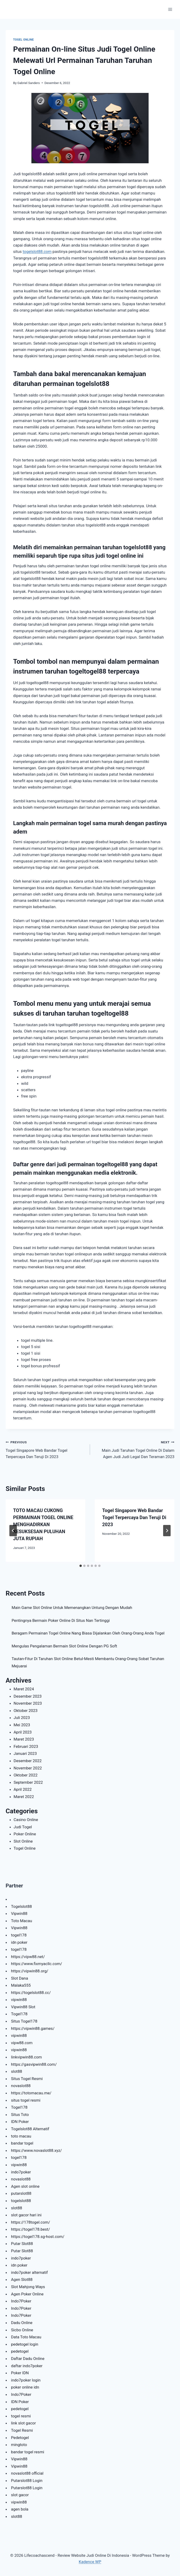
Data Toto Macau (26, 2337)
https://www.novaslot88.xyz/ (36, 2150)
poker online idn (25, 2387)
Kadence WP (90, 2561)
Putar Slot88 (22, 2243)
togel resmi (21, 2416)
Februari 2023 (26, 1746)
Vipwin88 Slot (23, 2006)
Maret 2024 (24, 1689)
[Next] (167, 1530)
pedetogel (20, 2351)
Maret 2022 (24, 1796)
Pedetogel (20, 2437)
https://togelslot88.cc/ (31, 1992)
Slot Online (23, 1841)
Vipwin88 (19, 1913)
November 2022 (28, 1768)
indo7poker (21, 2172)
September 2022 (28, 1782)
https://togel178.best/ (30, 2229)
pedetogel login (24, 2344)
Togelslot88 (21, 1906)
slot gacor (20, 2494)
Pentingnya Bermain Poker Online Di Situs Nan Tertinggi (61, 1620)
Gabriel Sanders (28, 83)
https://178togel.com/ (30, 2222)
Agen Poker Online (27, 2294)
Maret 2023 (24, 1739)
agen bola (19, 2509)
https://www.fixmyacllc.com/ (36, 1963)
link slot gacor (23, 2423)
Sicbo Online (22, 2330)
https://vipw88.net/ (28, 1956)
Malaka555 (21, 1985)
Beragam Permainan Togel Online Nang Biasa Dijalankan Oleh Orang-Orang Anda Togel (88, 1633)
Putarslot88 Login (26, 2480)
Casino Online (26, 1819)
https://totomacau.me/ (31, 2093)
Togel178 (19, 2014)
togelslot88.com (37, 251)
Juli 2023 (22, 1717)
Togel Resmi (22, 2430)
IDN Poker (20, 2121)
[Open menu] (170, 9)
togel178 (18, 1935)
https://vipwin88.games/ (32, 2028)
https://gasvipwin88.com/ (34, 2064)
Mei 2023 (22, 1724)
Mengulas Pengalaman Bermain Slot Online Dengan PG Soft (64, 1646)
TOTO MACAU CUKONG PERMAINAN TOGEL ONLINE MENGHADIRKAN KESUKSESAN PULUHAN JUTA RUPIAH (43, 1524)
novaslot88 (21, 2085)
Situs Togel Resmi (27, 2078)
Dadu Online (21, 2322)
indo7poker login (26, 2380)
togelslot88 (21, 2200)
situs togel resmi (25, 2100)
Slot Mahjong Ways (28, 2286)
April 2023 (23, 1732)
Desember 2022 (28, 1760)
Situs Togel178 (24, 2021)
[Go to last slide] (13, 1530)
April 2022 (23, 1789)
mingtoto (19, 2444)
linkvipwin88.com (26, 2057)
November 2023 (28, 1703)
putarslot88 (21, 2193)
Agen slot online (25, 2186)
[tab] (80, 1566)
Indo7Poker (21, 2301)
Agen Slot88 (22, 2279)
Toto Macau (21, 1920)
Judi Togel (23, 1827)
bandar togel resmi (27, 2452)
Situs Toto (20, 2114)
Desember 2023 (28, 1696)
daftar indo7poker (26, 2365)
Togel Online (23, 39)
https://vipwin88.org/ (29, 1971)
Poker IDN (20, 2372)
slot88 (16, 2071)
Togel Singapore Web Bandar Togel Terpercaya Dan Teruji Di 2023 (46, 1449)
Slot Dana (19, 1978)
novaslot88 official (27, 2473)
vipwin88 (19, 1999)
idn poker (19, 1942)
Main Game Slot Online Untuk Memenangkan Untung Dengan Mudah (72, 1607)
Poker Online (25, 1834)
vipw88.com (22, 2042)
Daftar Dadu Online (27, 2358)
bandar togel (22, 2143)
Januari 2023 (25, 1753)
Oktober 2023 (26, 1710)
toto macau (21, 2136)
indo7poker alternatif (29, 2272)
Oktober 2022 (26, 1775)
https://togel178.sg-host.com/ (37, 2236)
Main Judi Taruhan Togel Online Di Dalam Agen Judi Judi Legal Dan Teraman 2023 (134, 1449)
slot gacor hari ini (26, 2215)
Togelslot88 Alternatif (30, 2128)
